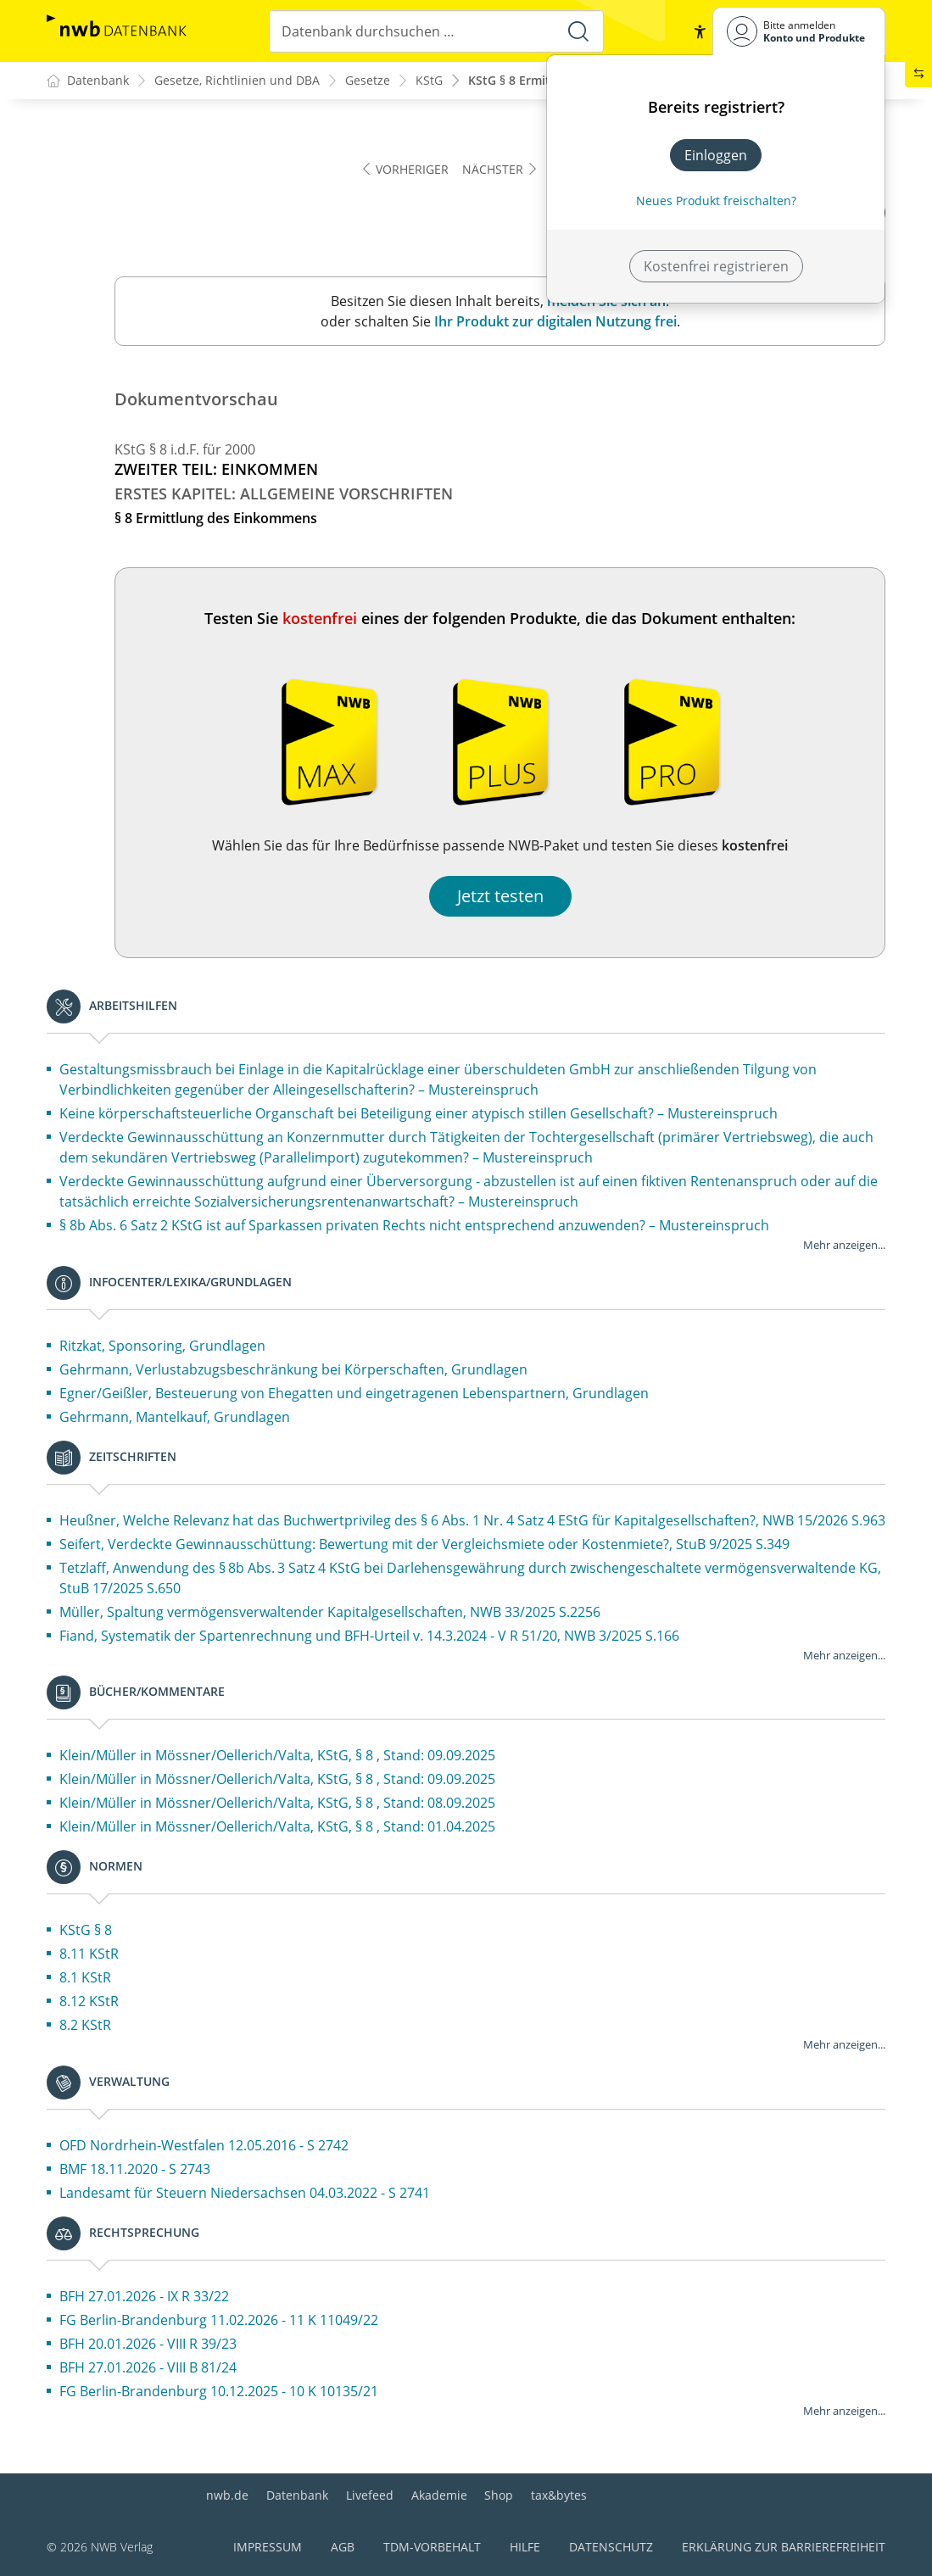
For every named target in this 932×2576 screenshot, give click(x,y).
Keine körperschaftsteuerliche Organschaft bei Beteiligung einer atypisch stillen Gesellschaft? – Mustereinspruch (418, 1114)
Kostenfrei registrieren (716, 266)
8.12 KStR (89, 2002)
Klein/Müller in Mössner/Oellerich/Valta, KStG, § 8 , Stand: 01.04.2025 (277, 1827)
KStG (429, 81)
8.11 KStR (89, 1954)
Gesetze (367, 81)
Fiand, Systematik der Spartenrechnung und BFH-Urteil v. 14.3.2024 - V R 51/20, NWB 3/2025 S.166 (369, 1636)
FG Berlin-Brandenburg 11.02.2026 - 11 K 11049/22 (218, 2320)
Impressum (267, 2547)
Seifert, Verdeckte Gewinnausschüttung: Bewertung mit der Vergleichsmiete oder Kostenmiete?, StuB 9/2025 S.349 (424, 1545)
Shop (498, 2495)
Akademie (439, 2495)
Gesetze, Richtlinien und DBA (237, 81)
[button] (698, 31)
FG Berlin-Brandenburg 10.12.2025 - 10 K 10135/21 (218, 2392)
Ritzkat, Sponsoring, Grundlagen (162, 1346)
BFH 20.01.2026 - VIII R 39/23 (148, 2344)
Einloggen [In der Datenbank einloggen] (715, 155)
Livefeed (369, 2495)
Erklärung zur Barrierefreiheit (783, 2547)
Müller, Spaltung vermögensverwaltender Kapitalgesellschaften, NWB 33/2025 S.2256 (329, 1612)
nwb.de (227, 2495)
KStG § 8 (85, 1930)
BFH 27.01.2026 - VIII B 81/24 (148, 2368)
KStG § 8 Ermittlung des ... (543, 81)
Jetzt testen (500, 896)
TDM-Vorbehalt (432, 2547)
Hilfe (525, 2547)
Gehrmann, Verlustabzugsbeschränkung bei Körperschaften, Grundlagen (293, 1370)
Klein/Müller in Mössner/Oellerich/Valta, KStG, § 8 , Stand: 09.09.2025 (277, 1756)
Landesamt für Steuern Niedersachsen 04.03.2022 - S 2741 (244, 2193)
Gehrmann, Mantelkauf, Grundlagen (174, 1417)
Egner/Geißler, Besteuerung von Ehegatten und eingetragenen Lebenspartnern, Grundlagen (354, 1394)
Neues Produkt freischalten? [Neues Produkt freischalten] (716, 200)
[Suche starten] (578, 31)
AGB (342, 2547)
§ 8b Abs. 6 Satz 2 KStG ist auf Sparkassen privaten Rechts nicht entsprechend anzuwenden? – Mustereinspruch (414, 1226)
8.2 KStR (85, 2025)
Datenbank (297, 2495)
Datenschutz (611, 2547)
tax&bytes (559, 2495)
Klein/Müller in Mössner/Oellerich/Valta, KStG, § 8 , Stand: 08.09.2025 (277, 1803)
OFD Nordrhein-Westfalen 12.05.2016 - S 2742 (204, 2146)
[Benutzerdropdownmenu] (798, 31)
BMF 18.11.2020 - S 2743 (134, 2170)
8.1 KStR (85, 1978)
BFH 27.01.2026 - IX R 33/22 (144, 2297)
